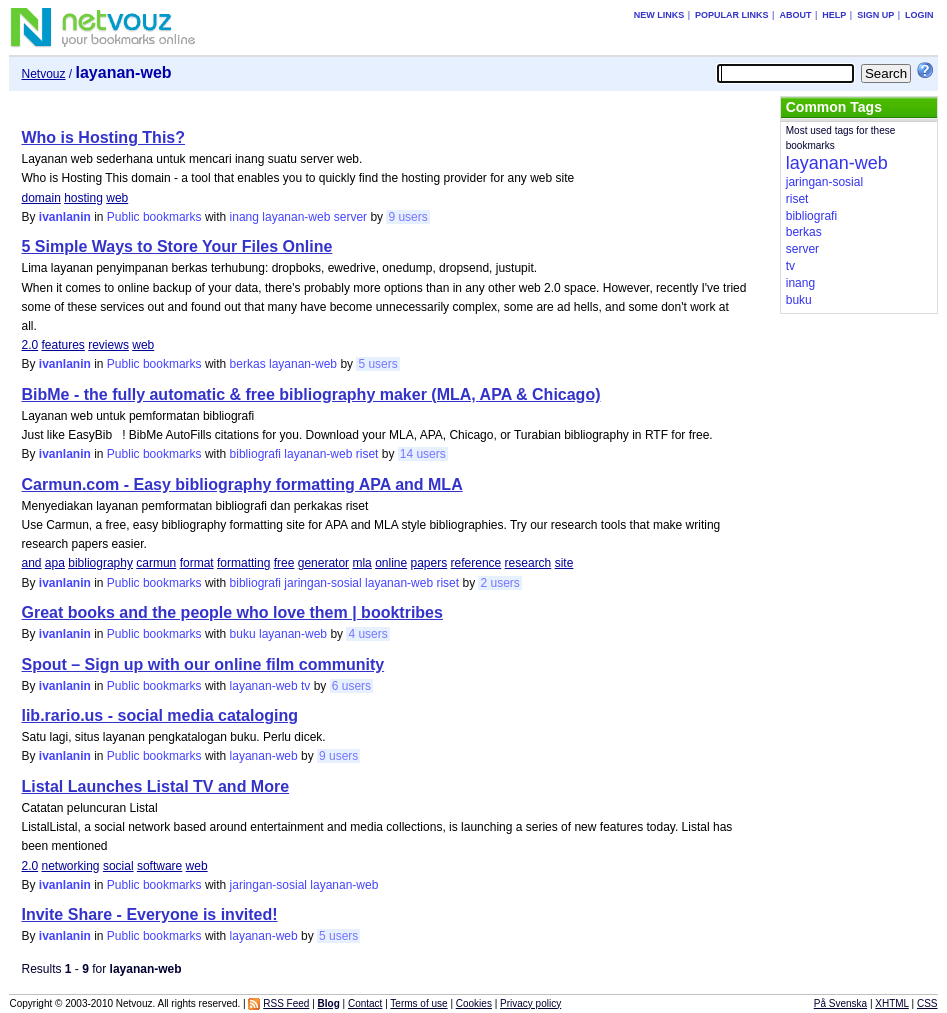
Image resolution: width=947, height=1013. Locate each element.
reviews (108, 345)
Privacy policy (530, 1003)
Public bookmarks (154, 217)
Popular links (732, 15)
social (118, 866)
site (564, 563)
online (391, 563)
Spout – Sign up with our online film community (202, 664)
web (117, 198)
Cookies (474, 1003)
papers (429, 563)
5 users (377, 364)
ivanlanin (65, 217)
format (197, 563)
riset (367, 454)
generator (323, 563)
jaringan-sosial (322, 583)
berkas (248, 364)
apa (55, 563)
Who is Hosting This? (103, 137)
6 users (351, 686)
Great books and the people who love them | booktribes (231, 612)
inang (244, 217)
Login (919, 15)
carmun (156, 563)
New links (659, 15)
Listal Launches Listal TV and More (155, 786)
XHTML (892, 1003)
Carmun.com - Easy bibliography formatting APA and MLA (241, 484)
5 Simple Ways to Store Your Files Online (176, 246)
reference (476, 563)
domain (40, 198)
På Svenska (840, 1003)
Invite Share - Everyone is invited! (149, 914)
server (350, 217)
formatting (243, 563)
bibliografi (255, 454)
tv (305, 686)
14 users (423, 454)
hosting (83, 198)
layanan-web (296, 217)
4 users (367, 634)
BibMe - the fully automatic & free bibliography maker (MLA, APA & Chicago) (310, 394)
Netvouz (43, 74)
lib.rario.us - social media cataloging (159, 715)
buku (243, 634)
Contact (365, 1003)
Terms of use (418, 1003)
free (284, 563)
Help (834, 15)
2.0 (29, 345)
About (795, 15)
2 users (499, 583)
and (31, 563)
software (159, 866)
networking (71, 866)
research (528, 563)
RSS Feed (286, 1003)
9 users (407, 217)
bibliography (100, 563)
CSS (927, 1003)
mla (361, 563)
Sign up (875, 15)
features (63, 345)
